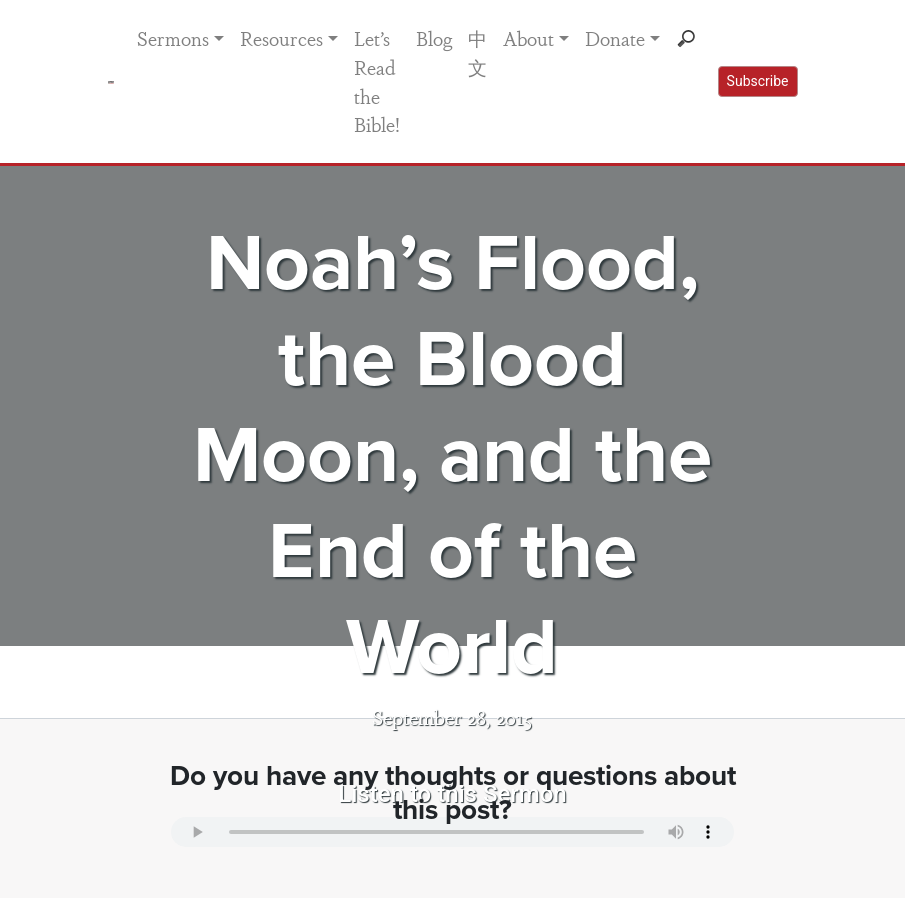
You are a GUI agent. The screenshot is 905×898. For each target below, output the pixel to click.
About (528, 38)
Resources (281, 38)
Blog (434, 38)
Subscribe (758, 81)
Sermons (173, 38)
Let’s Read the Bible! (377, 81)
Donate (615, 38)
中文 (477, 52)
